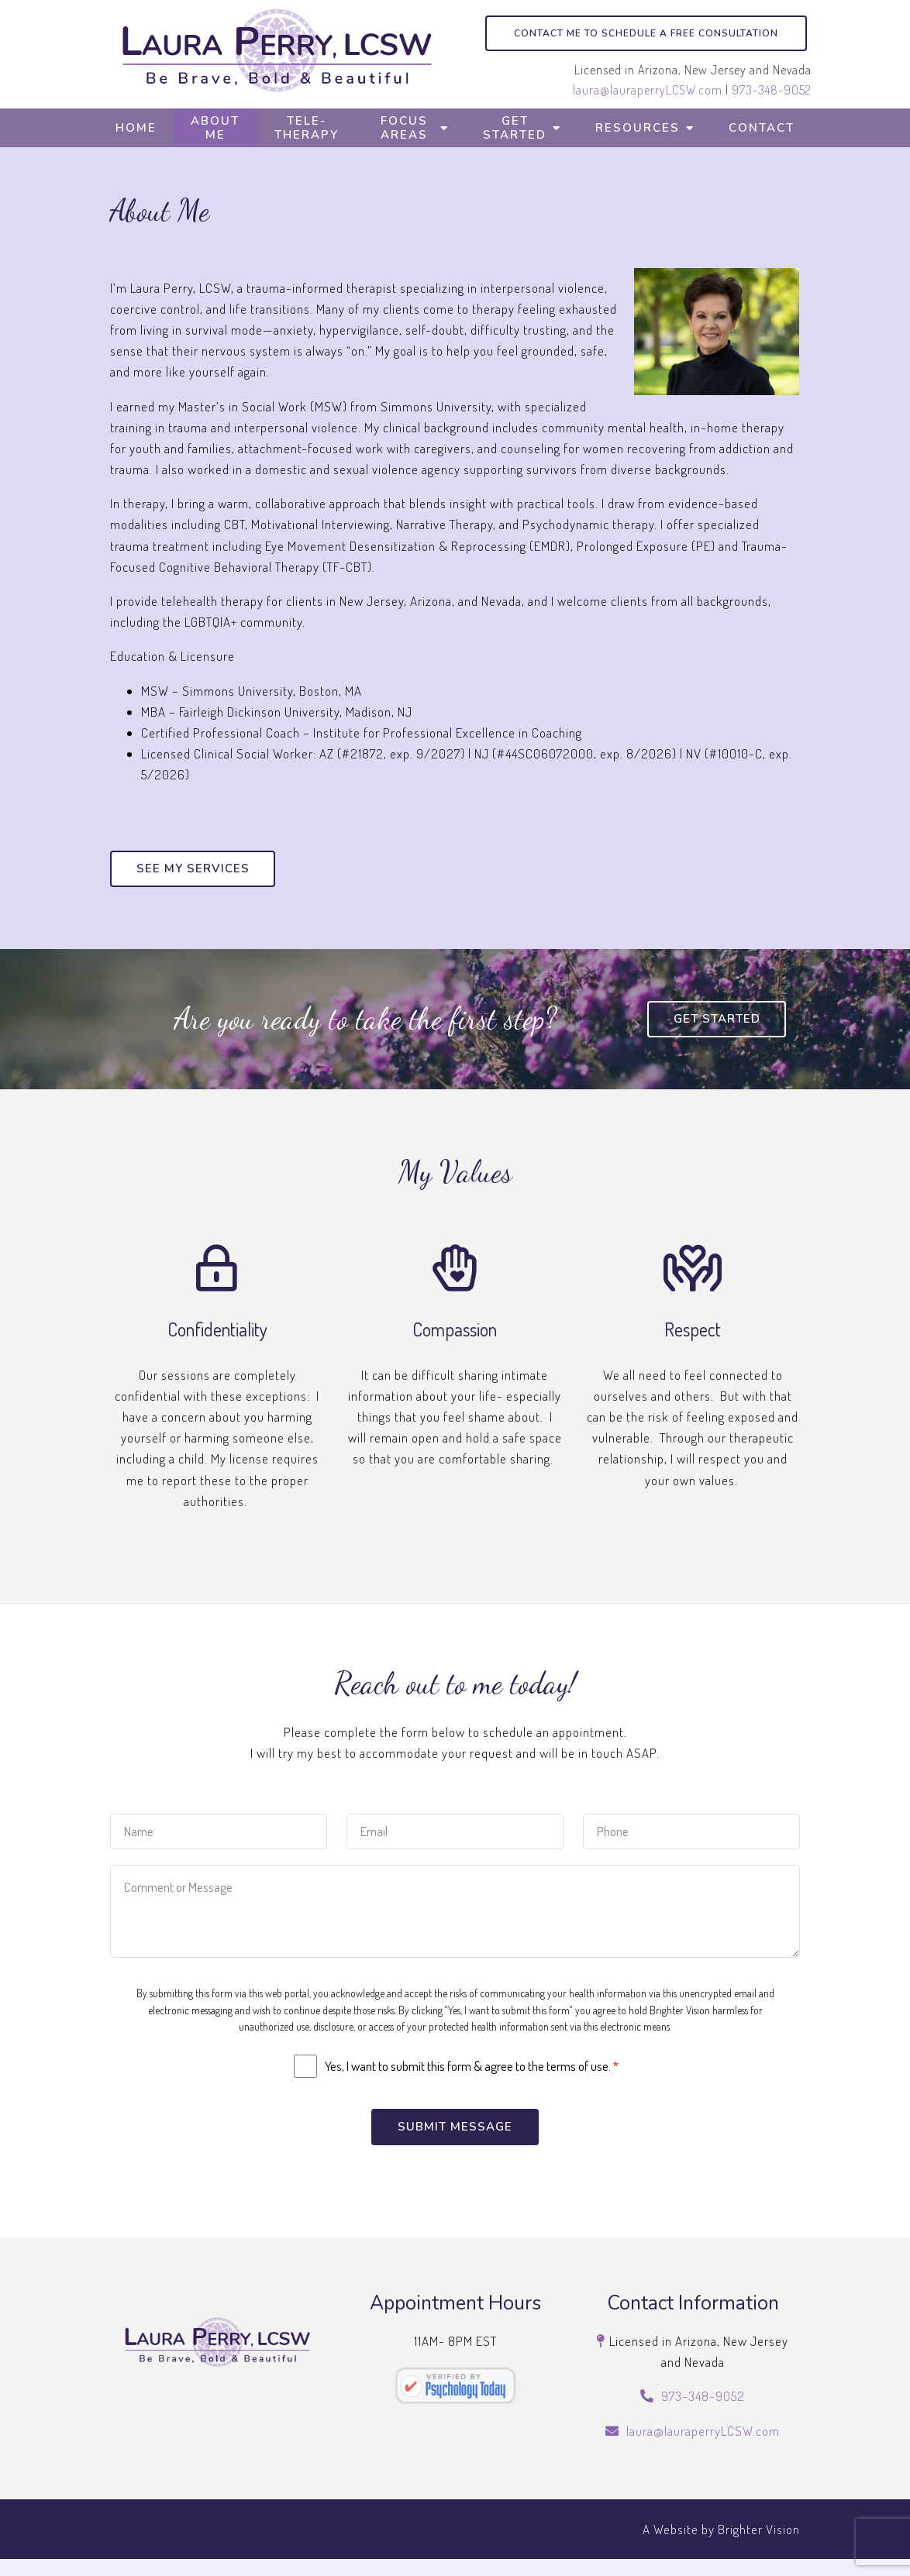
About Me (215, 128)
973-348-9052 (772, 90)
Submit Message (455, 2143)
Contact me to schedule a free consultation (646, 33)
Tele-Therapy (306, 128)
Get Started (514, 128)
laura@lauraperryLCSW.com (647, 90)
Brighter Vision (759, 2545)
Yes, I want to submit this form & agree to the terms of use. (472, 2081)
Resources (637, 128)
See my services (195, 869)
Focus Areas (404, 128)
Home (136, 128)
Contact (762, 128)
